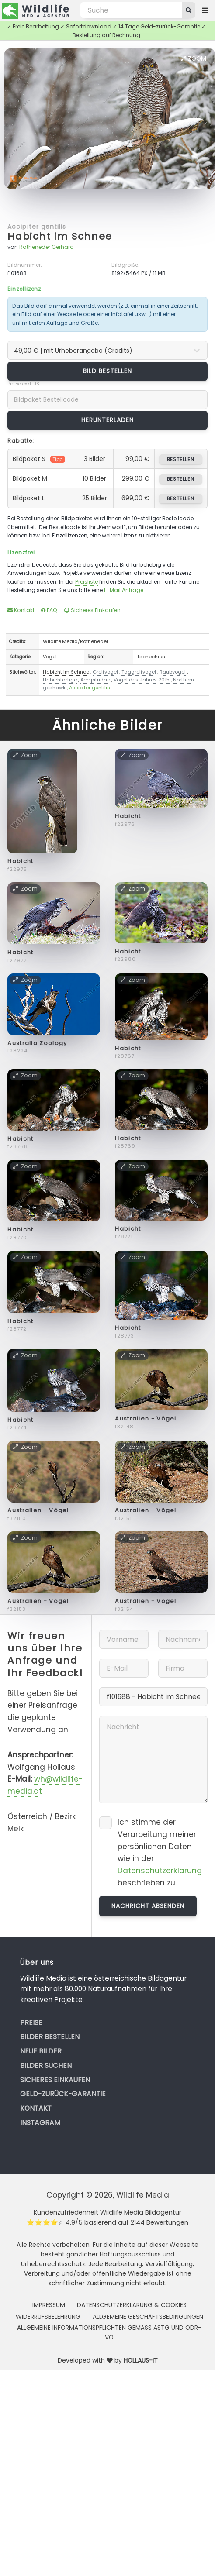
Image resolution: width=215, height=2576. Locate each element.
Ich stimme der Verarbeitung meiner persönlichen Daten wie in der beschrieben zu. (160, 1852)
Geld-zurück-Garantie (63, 2093)
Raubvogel (173, 671)
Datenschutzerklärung (160, 1870)
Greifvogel (105, 671)
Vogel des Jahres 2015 (142, 679)
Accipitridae (95, 679)
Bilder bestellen (50, 2036)
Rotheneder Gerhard (46, 247)
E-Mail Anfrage (123, 590)
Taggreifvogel (138, 671)
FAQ (49, 610)
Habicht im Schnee (59, 236)
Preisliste (86, 581)
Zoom (193, 58)
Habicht (20, 861)
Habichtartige (60, 679)
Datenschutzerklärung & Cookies (132, 2305)
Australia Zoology (37, 1043)
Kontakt (21, 610)
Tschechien (151, 656)
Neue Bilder (41, 2051)
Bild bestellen (107, 371)
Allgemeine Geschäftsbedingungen (148, 2316)
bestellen (180, 459)
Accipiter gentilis (36, 226)
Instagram (40, 2122)
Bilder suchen (46, 2065)
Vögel (50, 656)
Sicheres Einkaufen (92, 610)
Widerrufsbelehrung (48, 2316)
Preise (31, 2022)
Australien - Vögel (145, 1418)
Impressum (48, 2305)
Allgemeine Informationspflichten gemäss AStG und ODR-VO (109, 2332)
